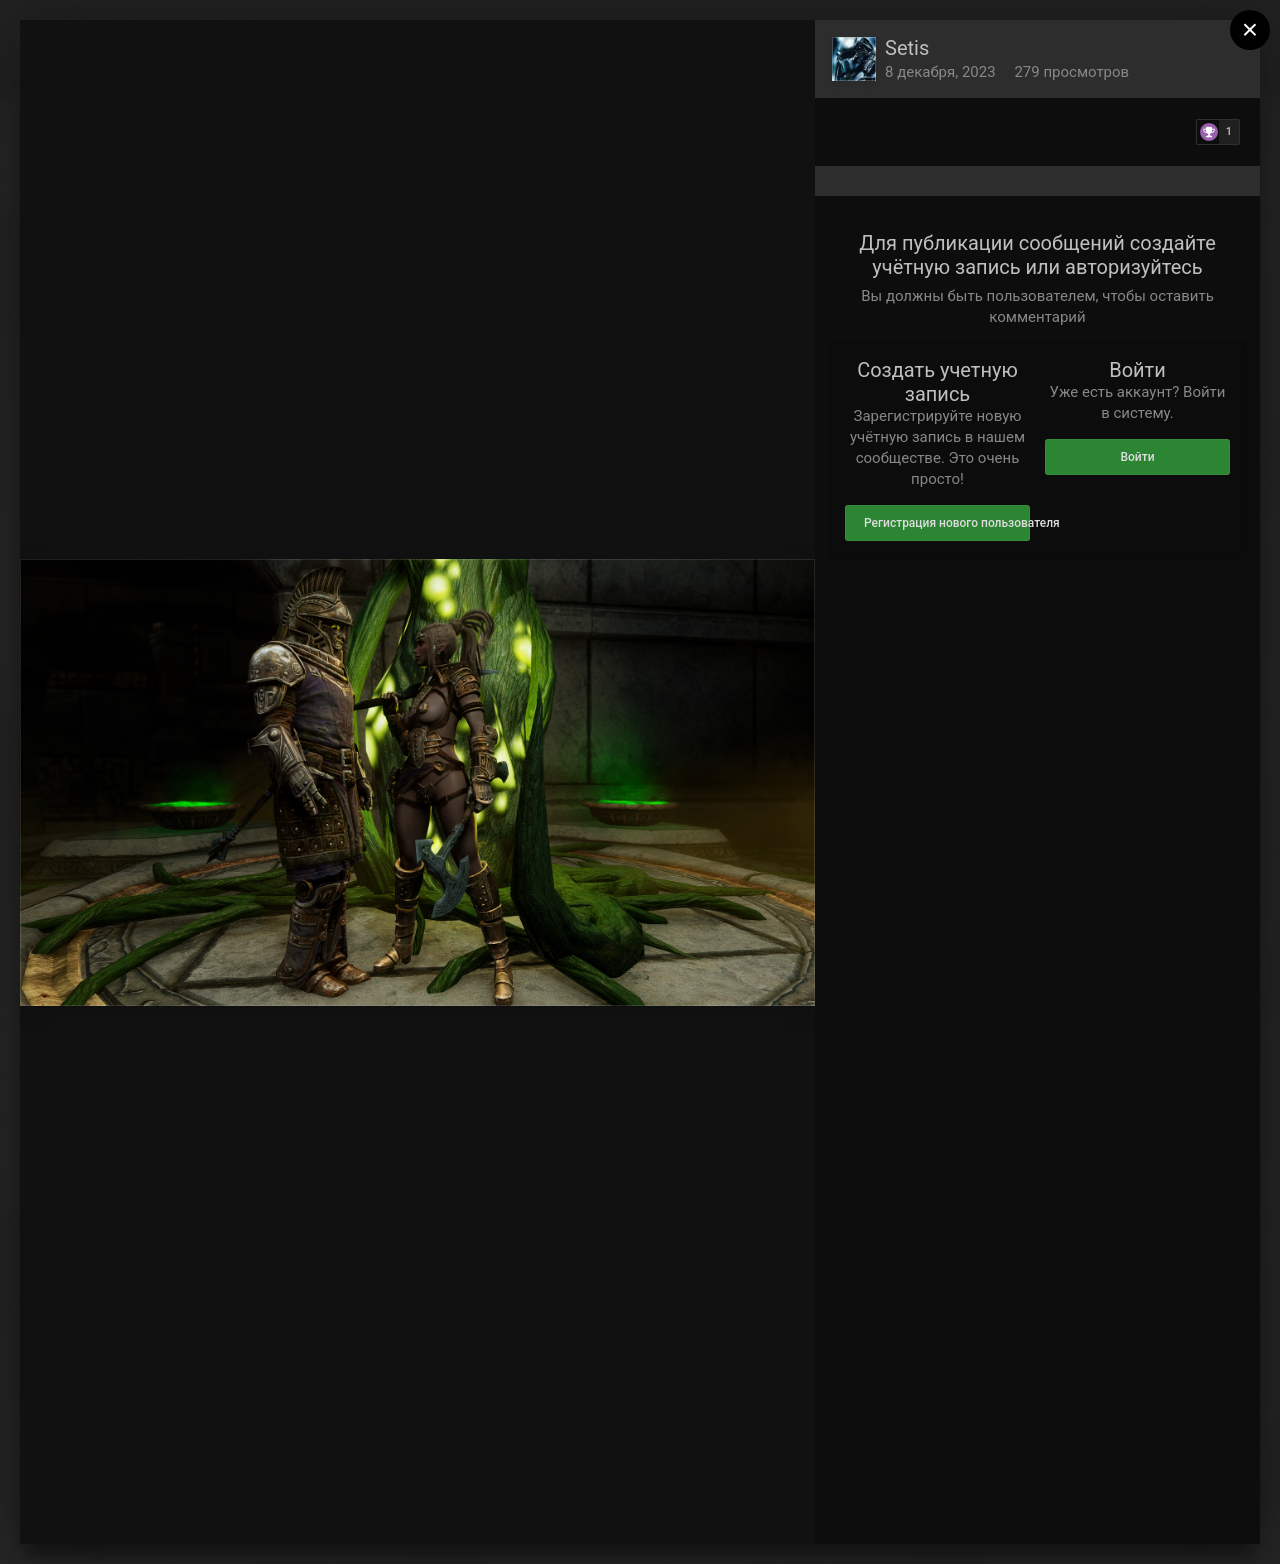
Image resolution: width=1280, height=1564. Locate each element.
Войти (1137, 457)
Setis (907, 48)
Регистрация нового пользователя (947, 523)
